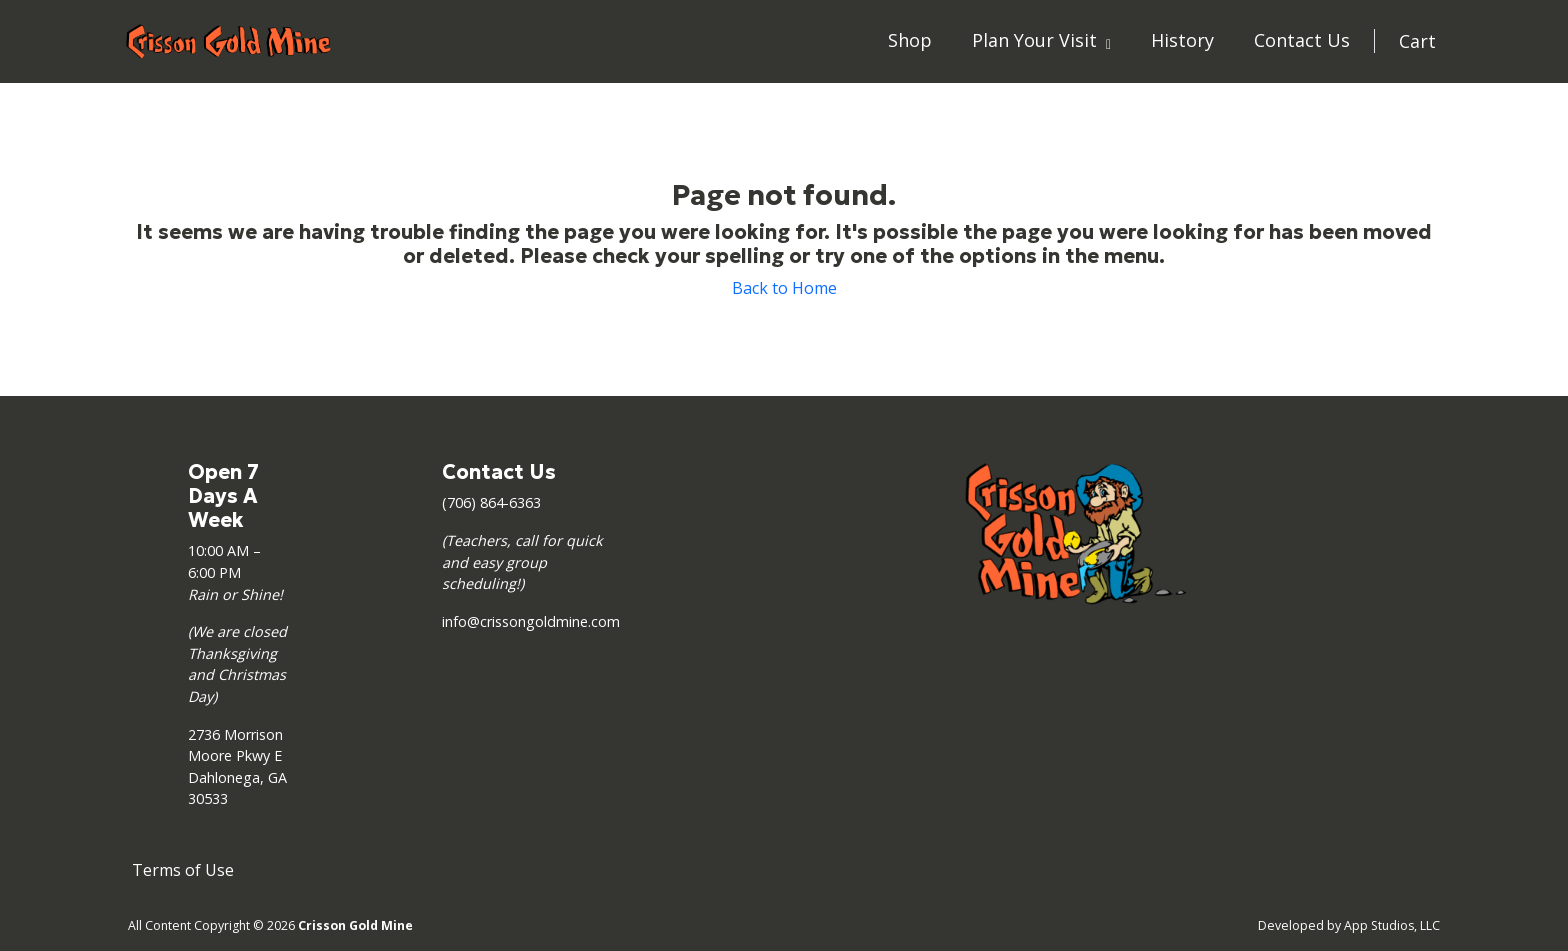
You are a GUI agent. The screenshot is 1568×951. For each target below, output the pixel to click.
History (1182, 40)
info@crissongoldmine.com (531, 621)
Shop (910, 40)
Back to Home (784, 288)
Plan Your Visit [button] (1037, 40)
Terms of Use (183, 870)
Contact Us (1302, 40)
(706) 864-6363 (491, 502)
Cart (1417, 41)
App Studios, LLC (1392, 925)
